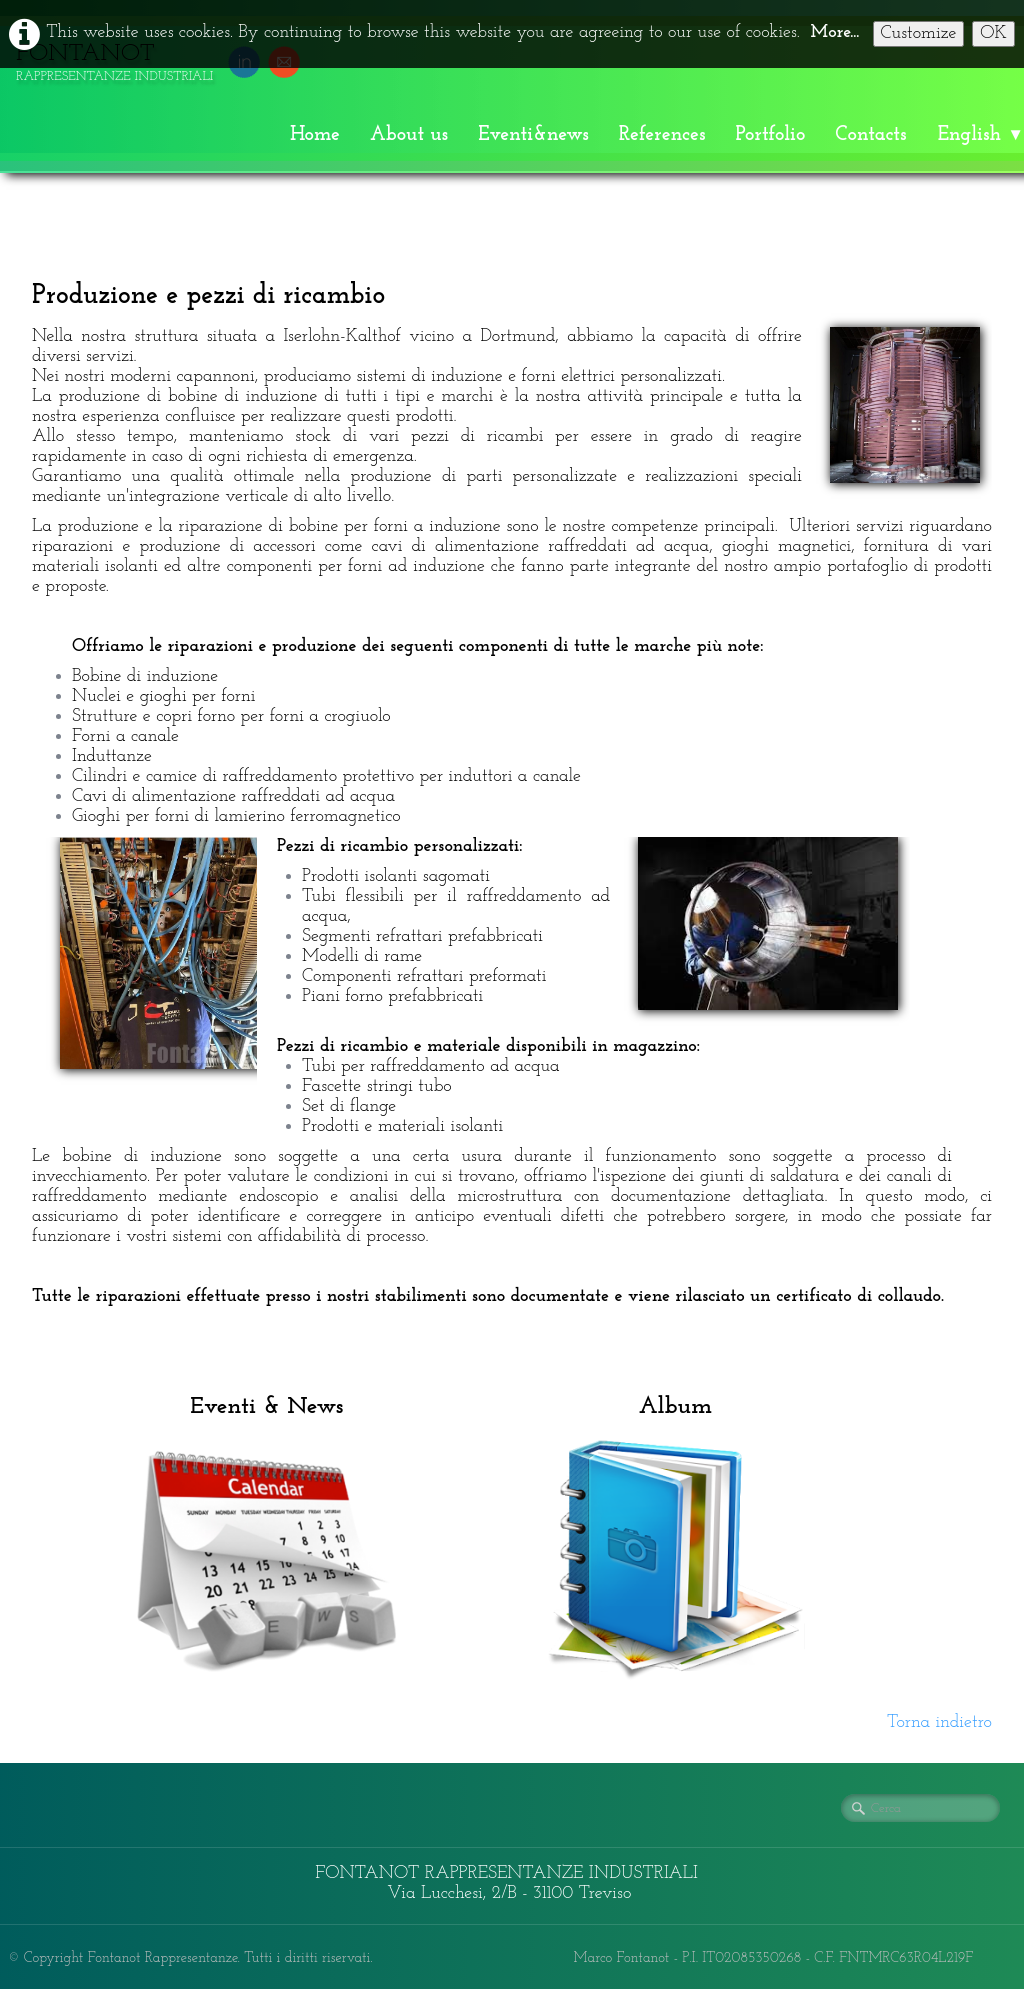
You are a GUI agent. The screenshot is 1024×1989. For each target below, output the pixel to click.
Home (315, 135)
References (662, 135)
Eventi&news (533, 135)
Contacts (870, 135)
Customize (919, 33)
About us (409, 135)
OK (993, 33)
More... (835, 32)
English (981, 135)
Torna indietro (939, 1722)
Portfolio (771, 135)
